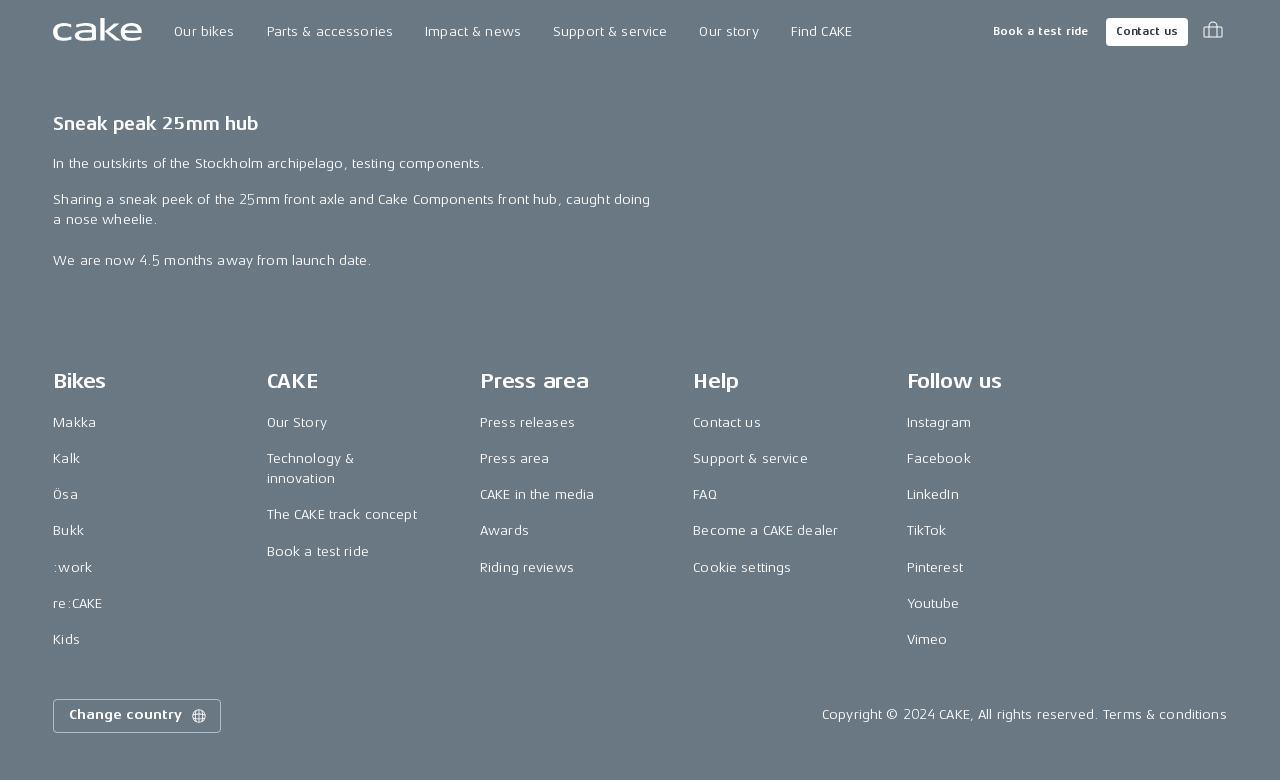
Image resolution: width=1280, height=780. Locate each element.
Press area (514, 458)
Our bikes (204, 31)
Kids (66, 639)
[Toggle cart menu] (1213, 32)
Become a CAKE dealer (765, 530)
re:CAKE (77, 603)
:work (72, 567)
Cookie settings (742, 567)
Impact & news (473, 31)
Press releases (527, 422)
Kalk (66, 458)
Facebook (939, 458)
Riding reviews (527, 567)
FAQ (704, 494)
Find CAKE (821, 31)
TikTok (927, 530)
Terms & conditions (1165, 714)
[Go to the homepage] (97, 32)
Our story (728, 31)
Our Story (297, 422)
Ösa (65, 494)
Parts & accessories (330, 31)
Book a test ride (1040, 31)
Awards (504, 530)
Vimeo (927, 639)
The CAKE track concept (342, 514)
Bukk (68, 530)
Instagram (939, 422)
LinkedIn (933, 494)
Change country (139, 716)
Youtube (933, 603)
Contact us (1147, 31)
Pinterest (935, 567)
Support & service (610, 31)
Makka (74, 422)
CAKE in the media (537, 494)
